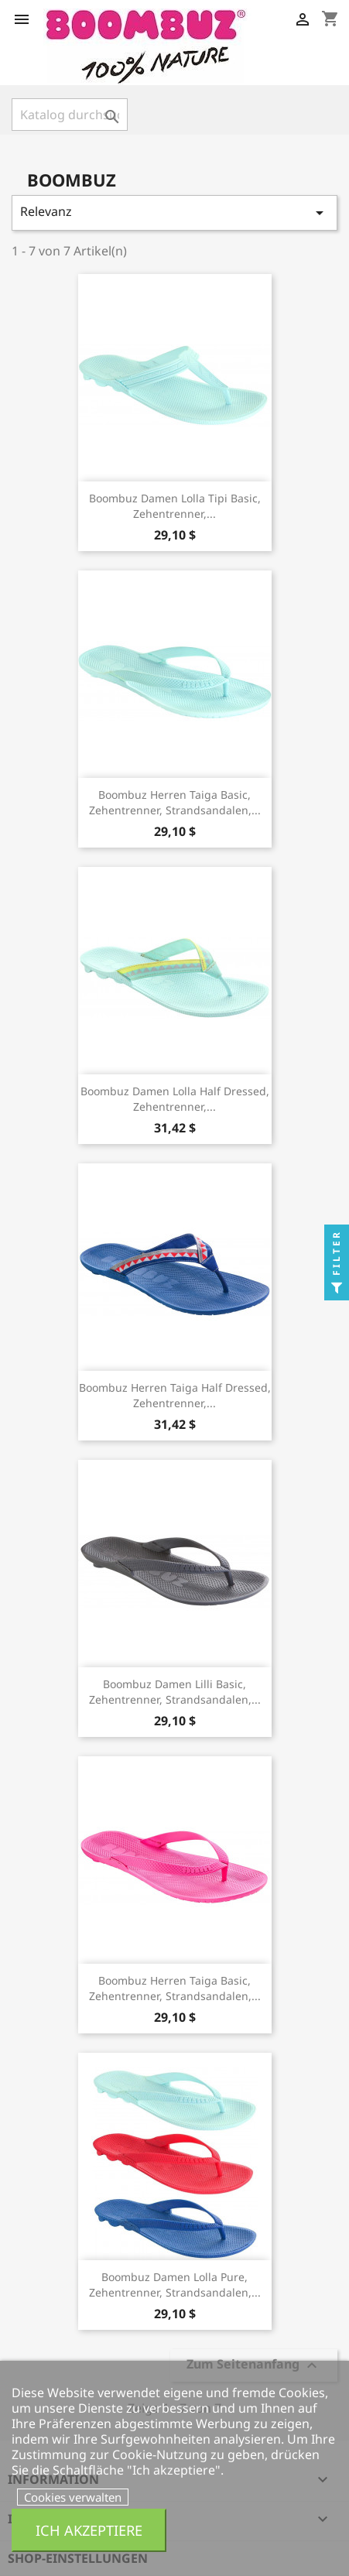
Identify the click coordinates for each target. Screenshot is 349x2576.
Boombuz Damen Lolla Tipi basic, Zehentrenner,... (175, 506)
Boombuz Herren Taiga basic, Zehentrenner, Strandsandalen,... (175, 802)
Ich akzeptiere (89, 2530)
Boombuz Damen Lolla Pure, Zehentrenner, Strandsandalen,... (175, 2284)
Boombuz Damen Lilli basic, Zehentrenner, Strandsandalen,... (175, 1692)
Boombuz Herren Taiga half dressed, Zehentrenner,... (175, 1395)
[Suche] (70, 114)
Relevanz (174, 212)
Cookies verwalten (72, 2497)
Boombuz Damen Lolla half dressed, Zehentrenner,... (174, 1099)
